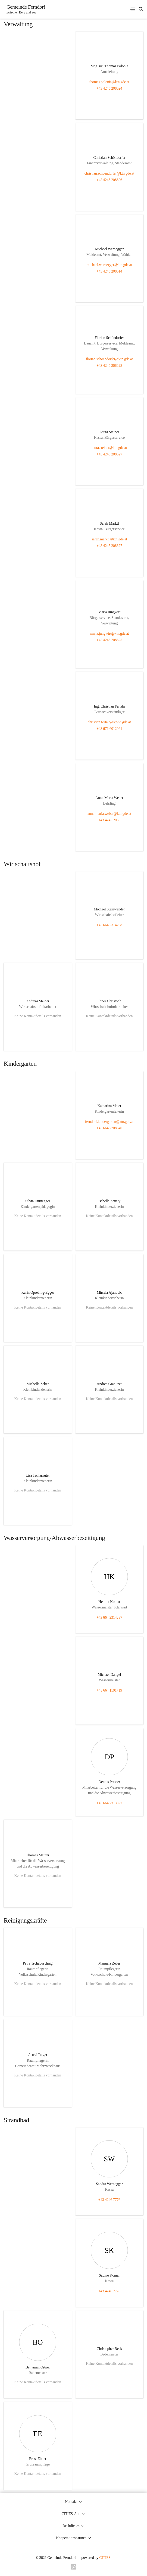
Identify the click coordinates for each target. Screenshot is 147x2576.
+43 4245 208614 (109, 271)
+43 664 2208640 (109, 1128)
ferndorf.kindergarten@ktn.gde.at (109, 1122)
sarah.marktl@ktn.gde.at (109, 539)
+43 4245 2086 (109, 820)
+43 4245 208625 (109, 640)
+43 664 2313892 (109, 1803)
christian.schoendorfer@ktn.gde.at (109, 173)
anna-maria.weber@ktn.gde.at (109, 813)
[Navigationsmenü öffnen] (132, 9)
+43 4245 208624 (109, 88)
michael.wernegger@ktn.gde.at (109, 265)
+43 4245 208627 (109, 454)
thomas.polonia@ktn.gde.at (109, 82)
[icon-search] (141, 9)
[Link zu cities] (73, 2568)
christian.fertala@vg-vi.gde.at (109, 722)
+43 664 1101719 (109, 1690)
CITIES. (105, 2558)
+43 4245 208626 (109, 180)
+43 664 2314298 (109, 925)
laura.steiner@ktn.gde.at (109, 448)
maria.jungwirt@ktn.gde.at (109, 633)
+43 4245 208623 (109, 365)
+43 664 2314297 (109, 1617)
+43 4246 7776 (109, 2200)
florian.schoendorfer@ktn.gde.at (109, 359)
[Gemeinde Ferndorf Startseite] (24, 9)
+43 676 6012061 (109, 729)
